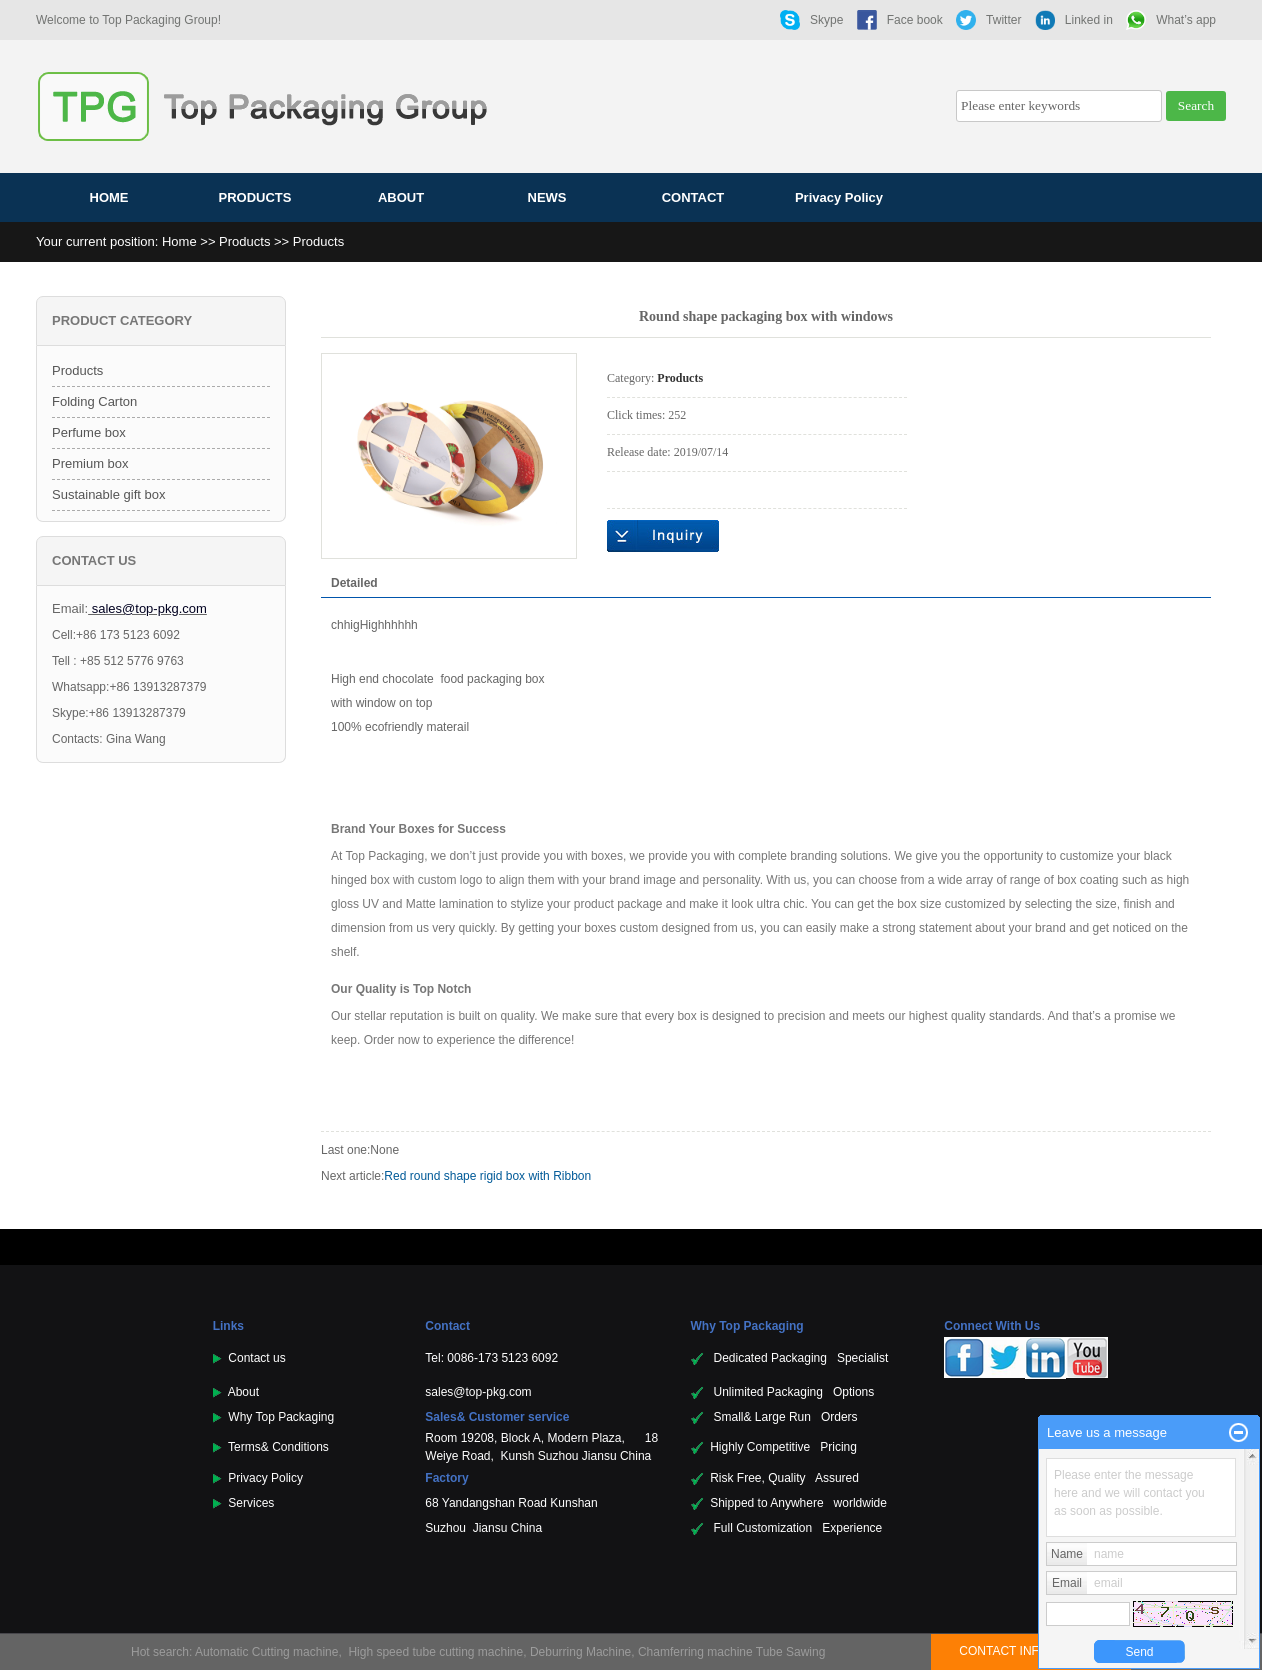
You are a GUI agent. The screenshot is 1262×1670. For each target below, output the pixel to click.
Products (244, 241)
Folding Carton (94, 401)
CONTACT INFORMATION (1030, 1651)
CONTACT (693, 197)
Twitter (1003, 20)
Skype (826, 20)
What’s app (1186, 20)
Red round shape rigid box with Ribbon (487, 1176)
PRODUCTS (255, 197)
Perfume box (89, 432)
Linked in (1089, 20)
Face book (915, 20)
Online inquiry (663, 536)
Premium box (90, 463)
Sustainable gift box (108, 494)
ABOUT (401, 197)
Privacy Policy (839, 197)
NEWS (547, 197)
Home (179, 241)
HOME (109, 197)
